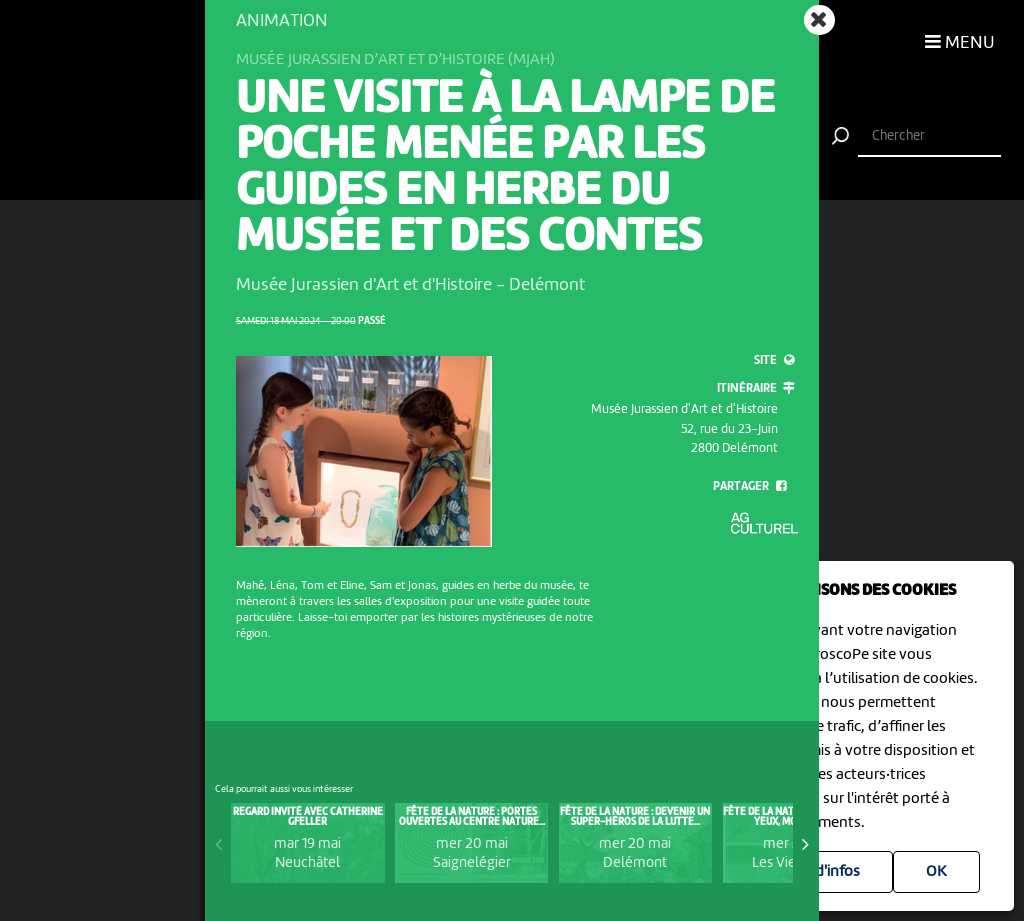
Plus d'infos (821, 872)
